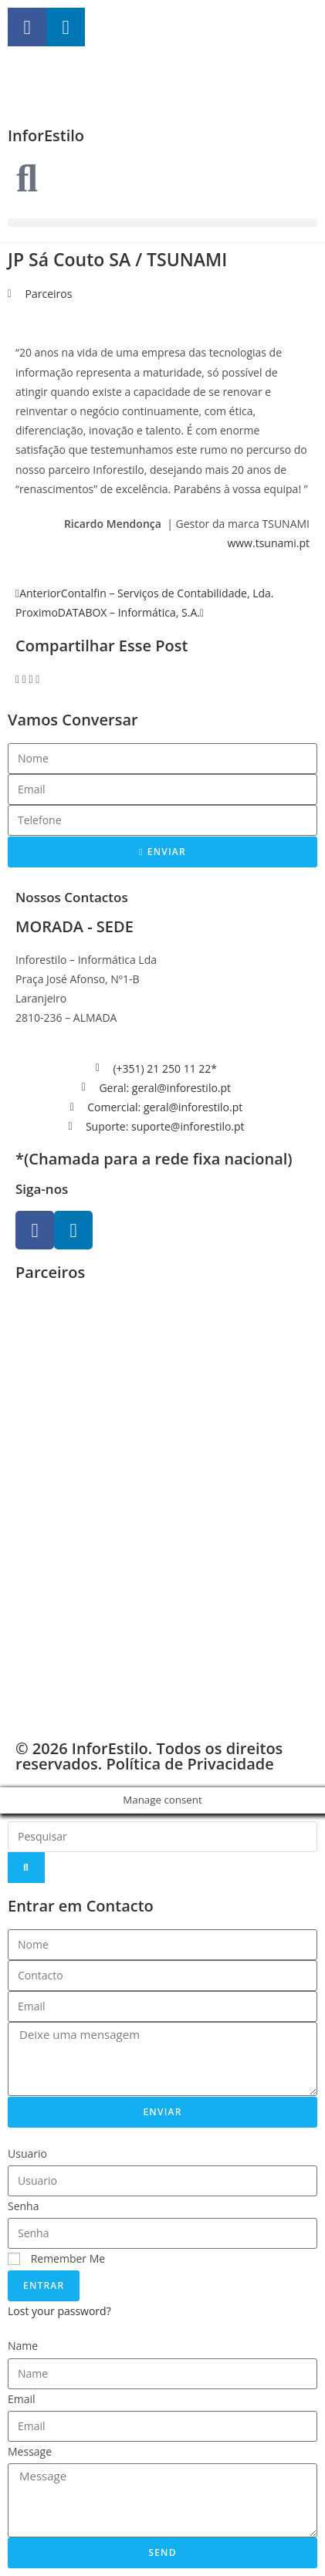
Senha (23, 2206)
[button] (162, 222)
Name (23, 2345)
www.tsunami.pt (268, 543)
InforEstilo (46, 135)
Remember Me (56, 2258)
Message (30, 2451)
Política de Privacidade (189, 1763)
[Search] (26, 1867)
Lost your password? (59, 2311)
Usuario (27, 2153)
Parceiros (49, 293)
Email (22, 2399)
